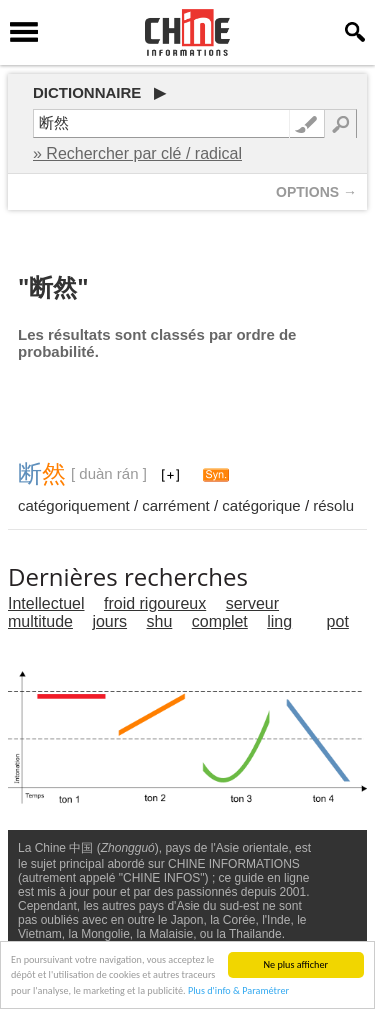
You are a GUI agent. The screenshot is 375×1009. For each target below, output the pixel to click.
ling (279, 621)
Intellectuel (46, 603)
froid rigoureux (155, 603)
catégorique (261, 505)
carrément (176, 505)
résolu (333, 505)
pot (338, 621)
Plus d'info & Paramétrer (238, 991)
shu (160, 621)
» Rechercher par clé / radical (137, 153)
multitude (40, 621)
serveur (252, 603)
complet (220, 621)
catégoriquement (74, 505)
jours (109, 621)
